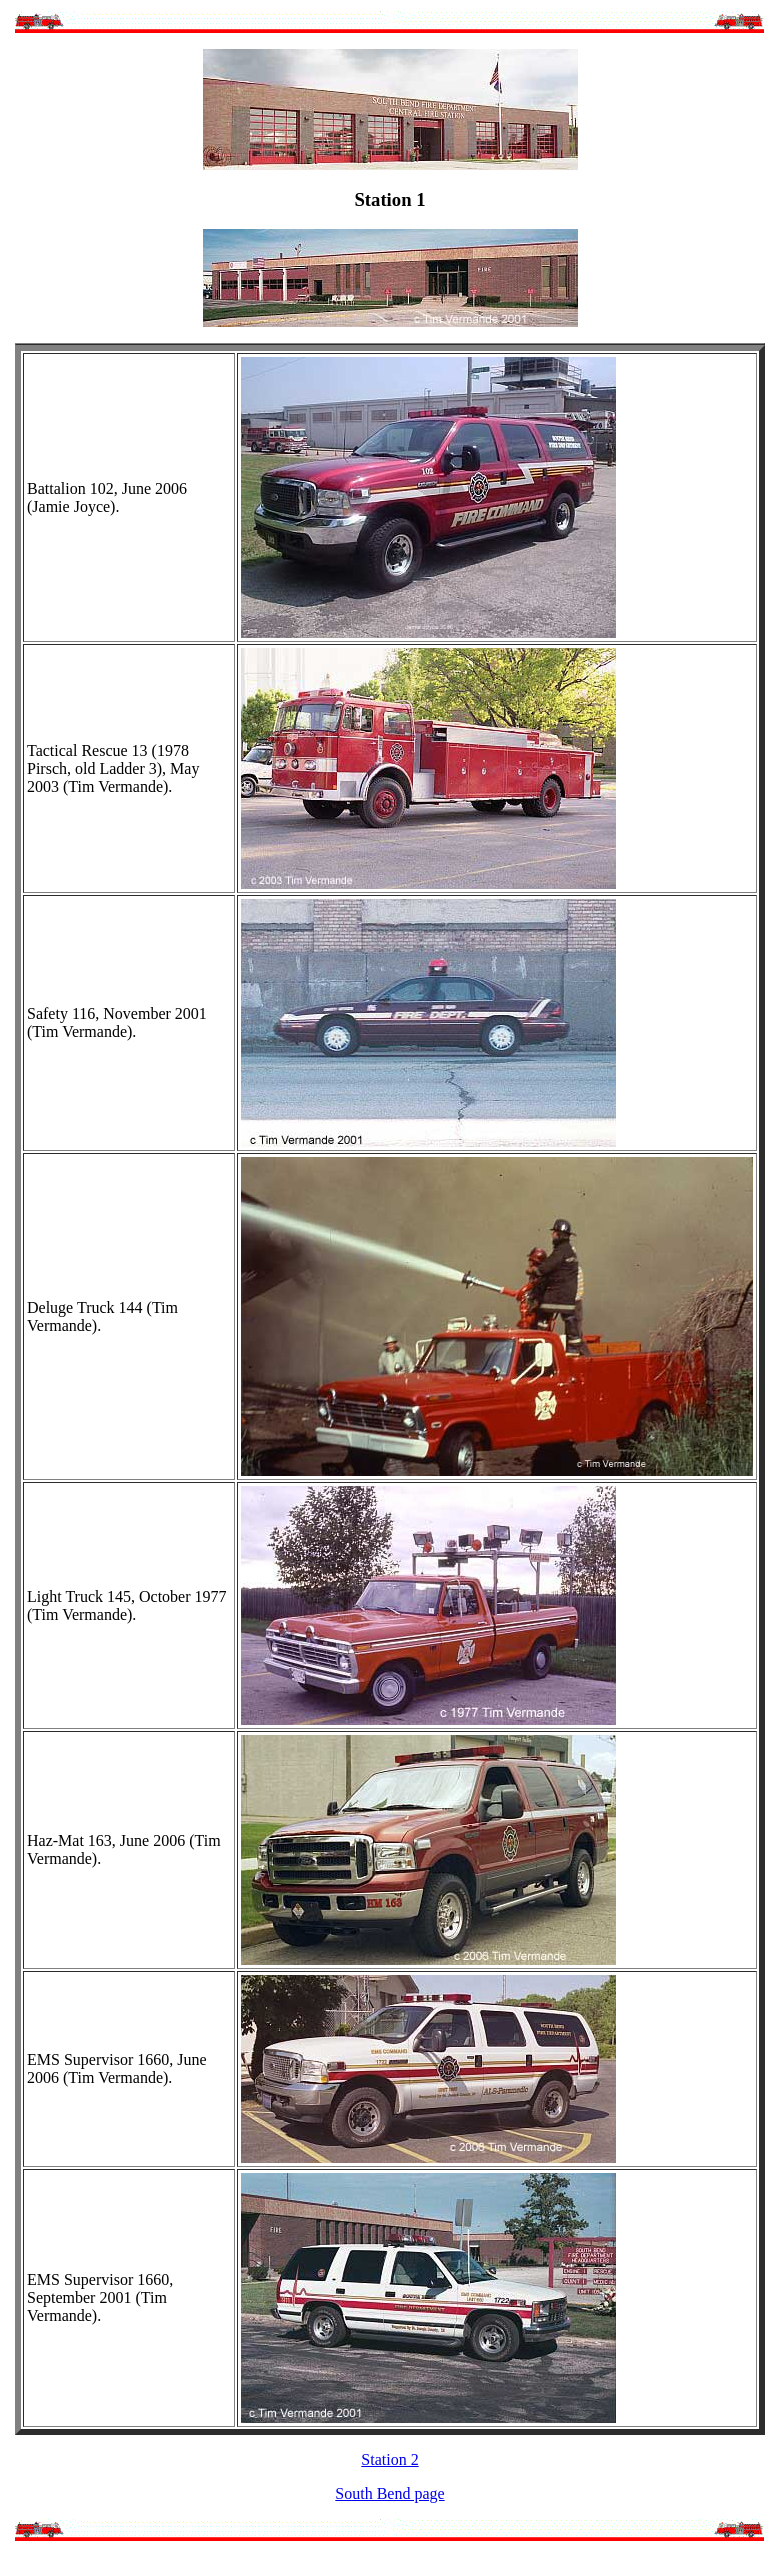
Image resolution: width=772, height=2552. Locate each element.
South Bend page (389, 2493)
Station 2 (389, 2459)
